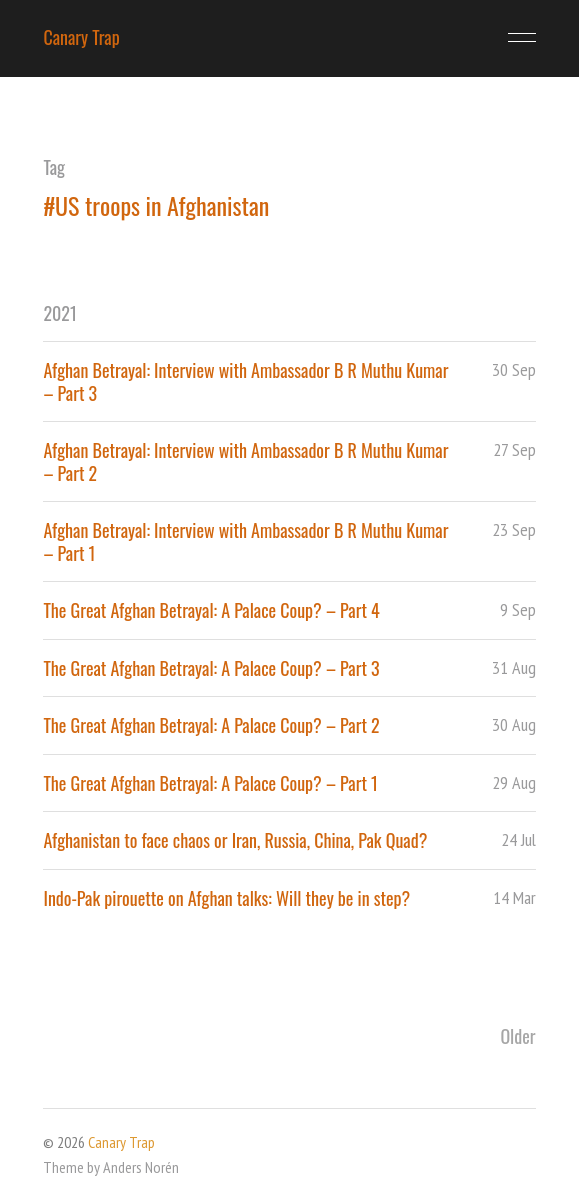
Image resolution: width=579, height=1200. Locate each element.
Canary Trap (81, 37)
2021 (59, 313)
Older (517, 1036)
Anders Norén (141, 1167)
